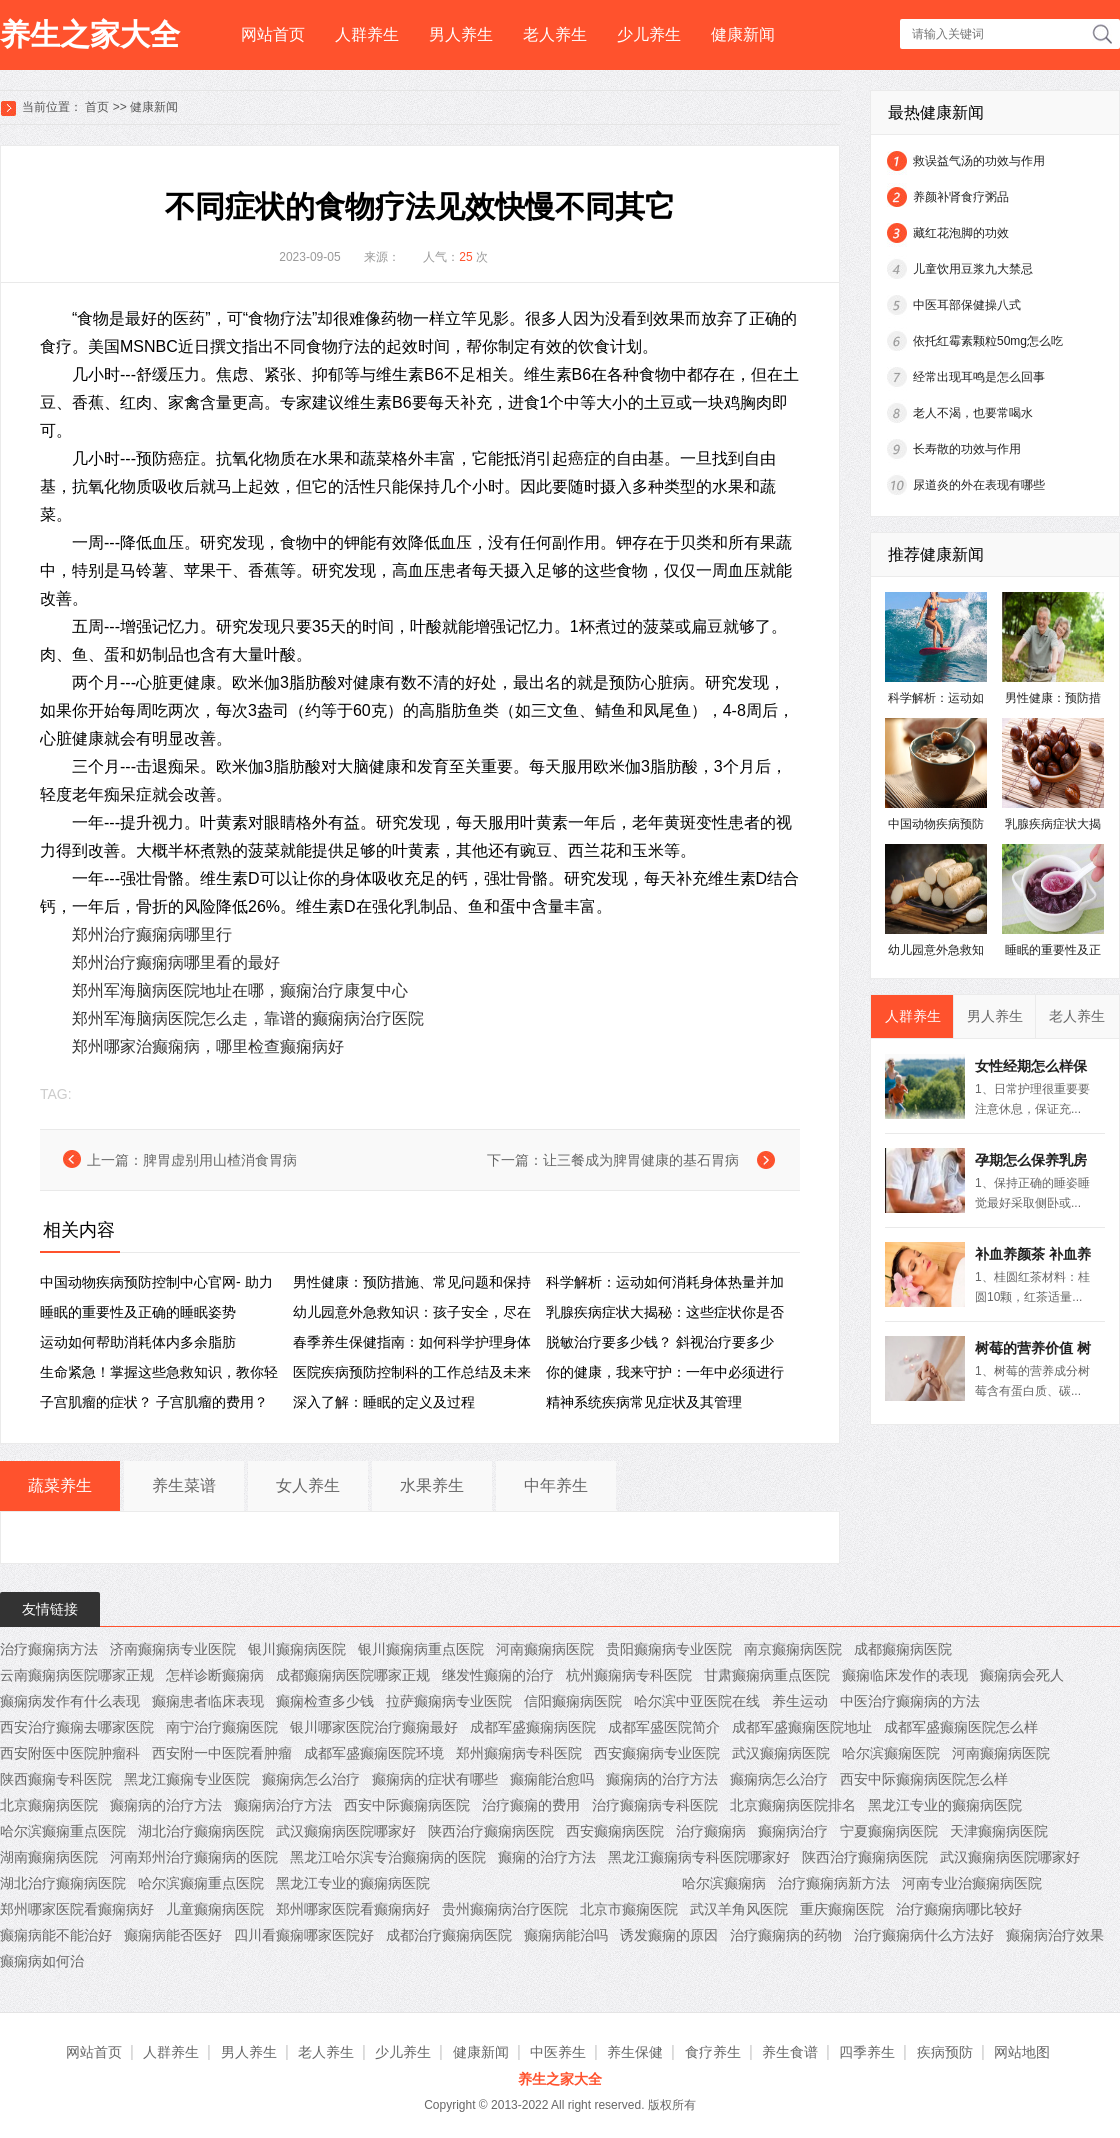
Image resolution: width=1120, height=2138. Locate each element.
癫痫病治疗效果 (1055, 1935)
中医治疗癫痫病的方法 (910, 1701)
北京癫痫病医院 (49, 1805)
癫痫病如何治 (42, 1961)
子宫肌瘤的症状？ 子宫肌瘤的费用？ (154, 1402)
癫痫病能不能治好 (56, 1935)
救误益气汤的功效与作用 (979, 161)
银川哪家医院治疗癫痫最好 (374, 1727)
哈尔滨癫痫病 (724, 1883)
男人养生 (461, 34)
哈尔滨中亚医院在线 (697, 1701)
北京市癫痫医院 (629, 1909)
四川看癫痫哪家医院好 (304, 1935)
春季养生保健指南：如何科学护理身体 (412, 1342)
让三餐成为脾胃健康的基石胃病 (641, 1160)
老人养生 (555, 34)
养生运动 (800, 1701)
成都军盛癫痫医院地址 (802, 1727)
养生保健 (635, 2052)
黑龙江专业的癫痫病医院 (945, 1805)
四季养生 (867, 2052)
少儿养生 (649, 34)
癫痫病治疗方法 (283, 1805)
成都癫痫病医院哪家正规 (353, 1675)
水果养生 (432, 1485)
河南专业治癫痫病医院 (972, 1883)
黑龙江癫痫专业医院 (187, 1779)
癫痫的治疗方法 (547, 1857)
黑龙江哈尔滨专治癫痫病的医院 (388, 1857)
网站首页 (273, 34)
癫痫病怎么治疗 (311, 1779)
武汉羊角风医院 (739, 1909)
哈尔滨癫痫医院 (891, 1753)
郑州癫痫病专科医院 (519, 1753)
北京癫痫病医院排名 (793, 1805)
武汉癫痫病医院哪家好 (346, 1831)
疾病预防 (945, 2052)
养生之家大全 (90, 34)
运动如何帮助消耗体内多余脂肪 (138, 1342)
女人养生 (308, 1485)
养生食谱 (790, 2052)
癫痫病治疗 (793, 1831)
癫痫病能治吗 (566, 1935)
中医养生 (558, 2052)
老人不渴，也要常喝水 (973, 413)
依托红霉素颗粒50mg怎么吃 (988, 341)
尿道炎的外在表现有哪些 (979, 485)
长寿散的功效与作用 (967, 449)
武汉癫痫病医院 (781, 1753)
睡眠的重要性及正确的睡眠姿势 (138, 1312)
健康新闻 (743, 34)
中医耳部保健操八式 (967, 305)
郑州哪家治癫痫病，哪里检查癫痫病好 (208, 1046)
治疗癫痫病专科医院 (655, 1805)
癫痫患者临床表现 (208, 1701)
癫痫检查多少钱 (325, 1701)
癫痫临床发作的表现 (905, 1675)
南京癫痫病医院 (793, 1649)
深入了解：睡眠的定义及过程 (384, 1402)
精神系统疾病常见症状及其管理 (644, 1402)
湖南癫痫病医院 (49, 1857)
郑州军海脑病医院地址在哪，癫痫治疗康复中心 (240, 990)
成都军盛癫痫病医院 (533, 1727)
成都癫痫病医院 (903, 1649)
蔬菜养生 (60, 1485)
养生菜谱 (184, 1485)
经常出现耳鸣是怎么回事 (979, 377)
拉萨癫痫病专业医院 (449, 1701)
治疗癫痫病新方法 (834, 1883)
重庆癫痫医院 (842, 1909)
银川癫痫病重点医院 (421, 1649)
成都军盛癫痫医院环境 (374, 1753)
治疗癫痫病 (711, 1831)
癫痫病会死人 (1022, 1675)
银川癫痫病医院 (297, 1649)
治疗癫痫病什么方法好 (924, 1935)
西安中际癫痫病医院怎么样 (924, 1779)
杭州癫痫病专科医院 (629, 1675)
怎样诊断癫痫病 (215, 1675)
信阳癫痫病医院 (573, 1701)
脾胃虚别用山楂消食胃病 (220, 1160)
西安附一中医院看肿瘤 (222, 1753)
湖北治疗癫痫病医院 (201, 1831)
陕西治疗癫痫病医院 (491, 1831)
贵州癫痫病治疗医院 (505, 1909)
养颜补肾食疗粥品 (961, 197)
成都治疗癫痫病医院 (449, 1935)
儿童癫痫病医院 (215, 1909)
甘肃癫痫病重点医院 (767, 1675)
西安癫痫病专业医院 (657, 1753)
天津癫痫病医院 (999, 1831)
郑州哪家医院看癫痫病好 (77, 1909)
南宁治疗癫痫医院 (222, 1727)
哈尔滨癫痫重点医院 (63, 1831)
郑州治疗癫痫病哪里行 (152, 934)
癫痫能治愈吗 (552, 1779)
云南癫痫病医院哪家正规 (77, 1675)
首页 (97, 107)
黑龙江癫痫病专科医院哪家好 (699, 1857)
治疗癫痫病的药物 (786, 1935)
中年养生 (556, 1485)
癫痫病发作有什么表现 (70, 1701)
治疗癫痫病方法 (49, 1649)
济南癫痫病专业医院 (173, 1649)
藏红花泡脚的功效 (961, 233)
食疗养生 (713, 2052)
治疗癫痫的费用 (531, 1805)
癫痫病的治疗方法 (662, 1779)
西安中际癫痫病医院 (407, 1805)
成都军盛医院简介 (664, 1727)
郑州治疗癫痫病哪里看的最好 (176, 962)
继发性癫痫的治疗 (498, 1675)
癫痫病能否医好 (173, 1935)
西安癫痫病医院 (615, 1831)
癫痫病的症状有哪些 (435, 1779)
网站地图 (1022, 2052)
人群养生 (367, 34)
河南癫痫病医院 (545, 1649)
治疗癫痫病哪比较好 (959, 1909)
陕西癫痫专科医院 (56, 1779)
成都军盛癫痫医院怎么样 (961, 1727)
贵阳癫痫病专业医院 (669, 1649)
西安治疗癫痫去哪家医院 (77, 1727)
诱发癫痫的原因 (669, 1935)
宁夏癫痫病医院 (889, 1831)
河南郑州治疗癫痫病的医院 (194, 1857)
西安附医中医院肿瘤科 (70, 1753)
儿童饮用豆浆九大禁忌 (973, 269)
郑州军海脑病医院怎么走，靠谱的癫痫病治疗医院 (248, 1018)
